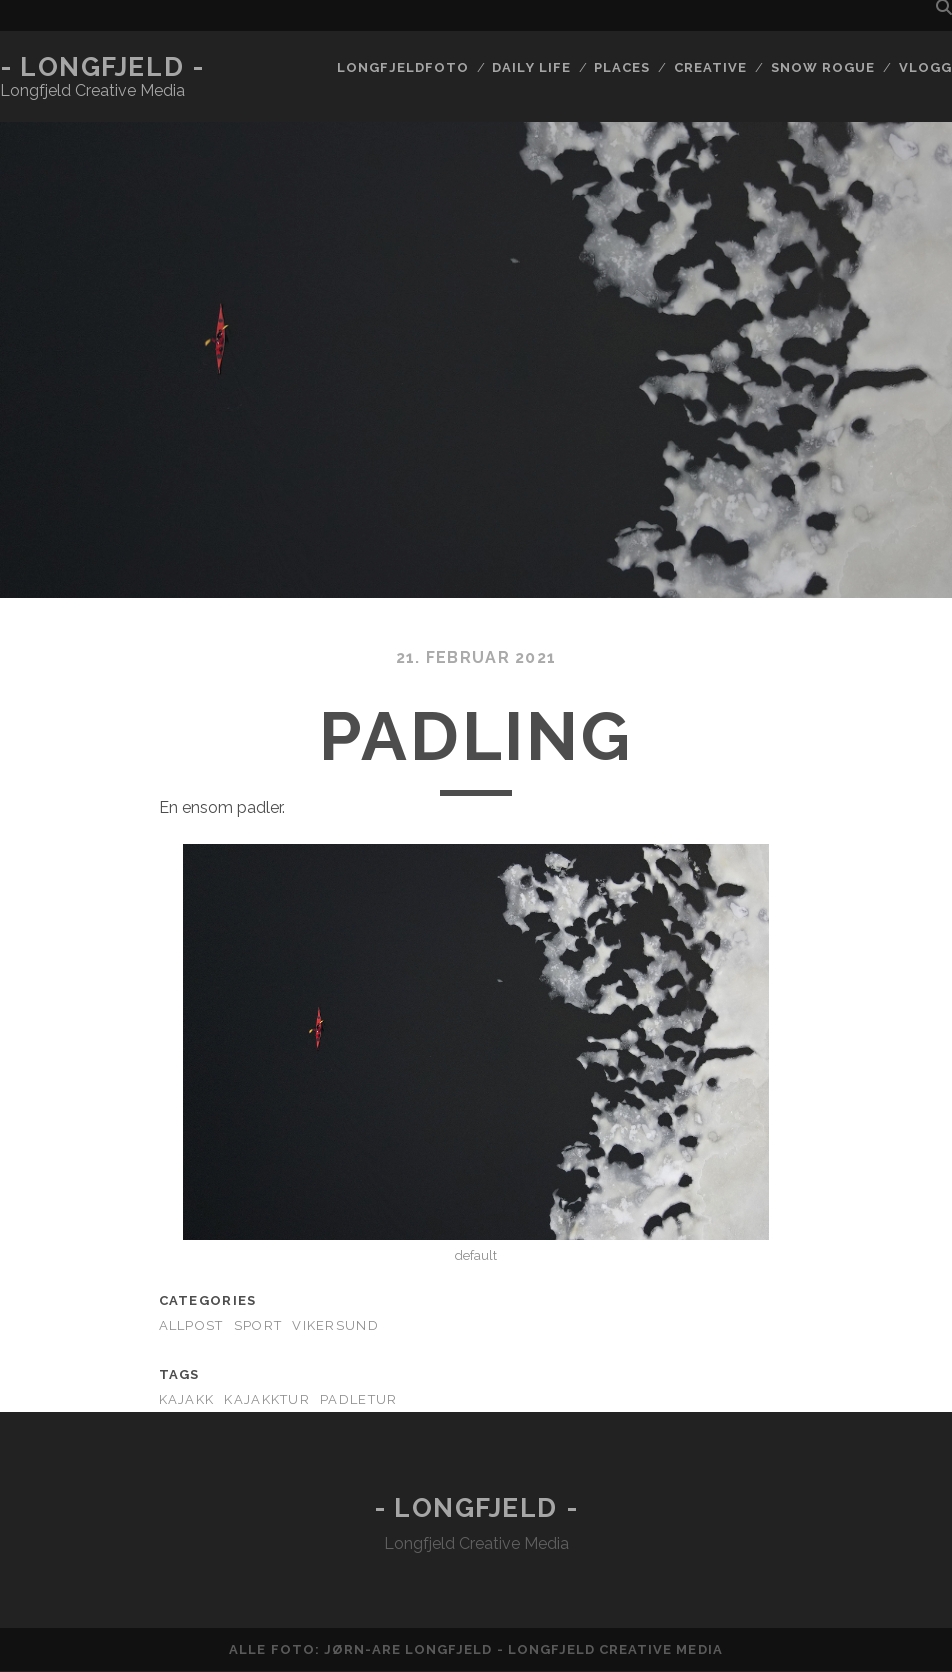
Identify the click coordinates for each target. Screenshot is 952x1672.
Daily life (531, 67)
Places (622, 67)
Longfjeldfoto (403, 67)
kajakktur (267, 1399)
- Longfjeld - (102, 67)
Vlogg (925, 67)
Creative (710, 67)
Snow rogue (823, 67)
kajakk (187, 1399)
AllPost (191, 1325)
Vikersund (335, 1325)
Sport (258, 1325)
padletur (358, 1399)
